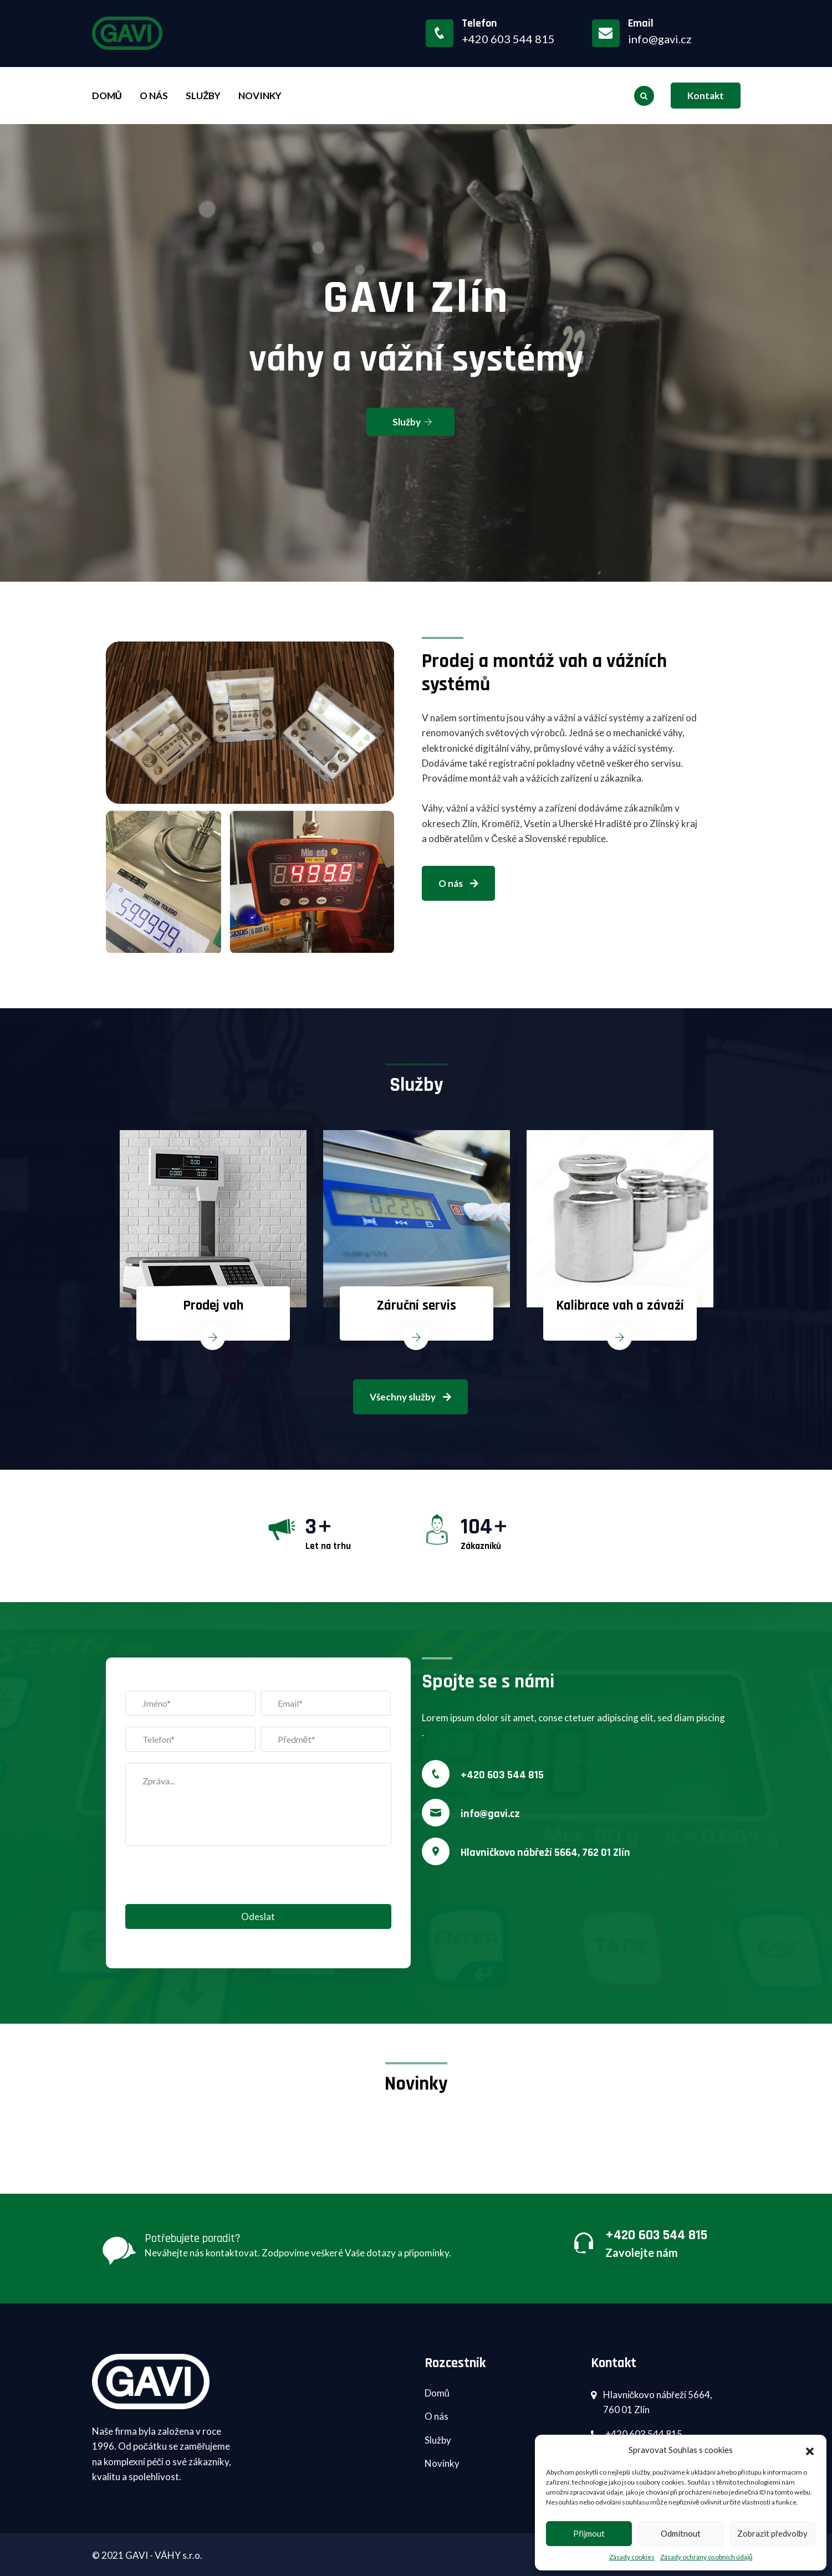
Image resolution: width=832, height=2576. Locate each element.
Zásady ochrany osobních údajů (706, 2557)
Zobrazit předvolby (772, 2533)
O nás (154, 95)
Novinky (260, 95)
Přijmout (589, 2533)
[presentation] (209, 1882)
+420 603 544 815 (502, 1775)
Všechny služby (410, 1396)
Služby (203, 95)
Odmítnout (681, 2533)
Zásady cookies (632, 2557)
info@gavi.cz (660, 38)
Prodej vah (213, 1305)
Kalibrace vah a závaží (620, 1305)
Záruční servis (416, 1305)
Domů (107, 95)
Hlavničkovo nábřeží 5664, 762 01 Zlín (545, 1852)
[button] (809, 2449)
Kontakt (705, 95)
